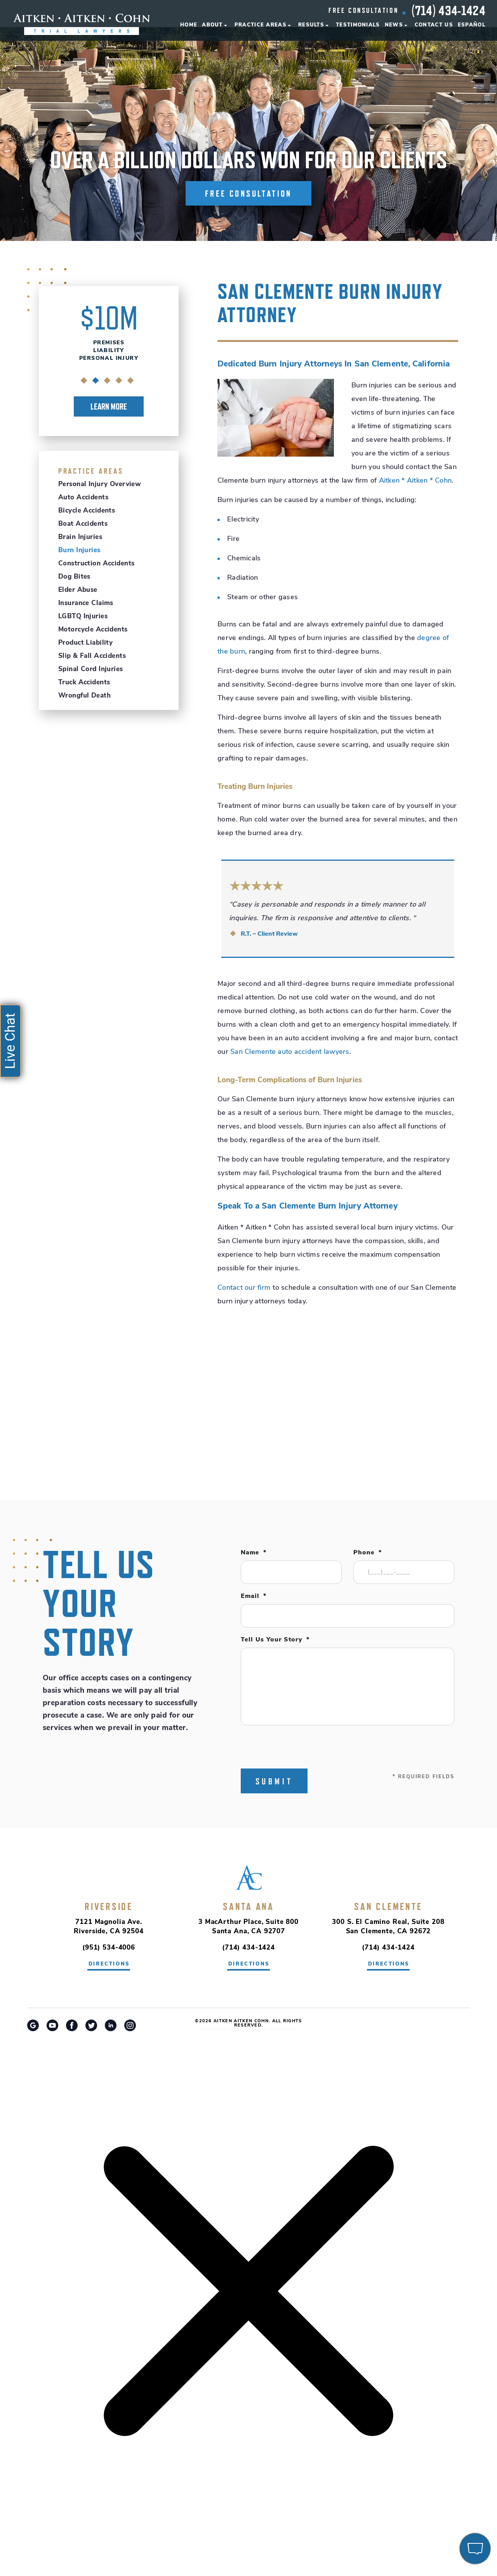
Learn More (108, 406)
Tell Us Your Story (275, 1640)
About (212, 25)
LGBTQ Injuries (83, 616)
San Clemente (388, 1906)
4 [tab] (119, 380)
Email (253, 1596)
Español (471, 25)
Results (311, 25)
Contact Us (434, 25)
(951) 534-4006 (108, 1948)
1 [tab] (84, 380)
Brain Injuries (80, 537)
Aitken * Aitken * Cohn (415, 481)
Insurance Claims (85, 603)
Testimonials (358, 25)
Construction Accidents (96, 563)
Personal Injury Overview (99, 484)
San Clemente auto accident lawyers (289, 1052)
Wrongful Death (84, 695)
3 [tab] (107, 380)
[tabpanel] (109, 359)
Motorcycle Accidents (93, 629)
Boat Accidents (83, 524)
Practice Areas (261, 25)
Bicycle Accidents (86, 511)
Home (188, 25)
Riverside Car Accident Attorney (249, 2030)
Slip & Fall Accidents (92, 656)
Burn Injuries (79, 550)
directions (109, 1964)
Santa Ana (248, 1906)
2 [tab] (95, 380)
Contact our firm (244, 1288)
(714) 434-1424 (448, 10)
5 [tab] (130, 380)
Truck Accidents (84, 682)
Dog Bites (74, 577)
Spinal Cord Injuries (90, 669)
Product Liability (85, 643)
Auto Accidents (83, 497)
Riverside (109, 1906)
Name (253, 1553)
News (394, 25)
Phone (367, 1553)
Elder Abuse (77, 590)
